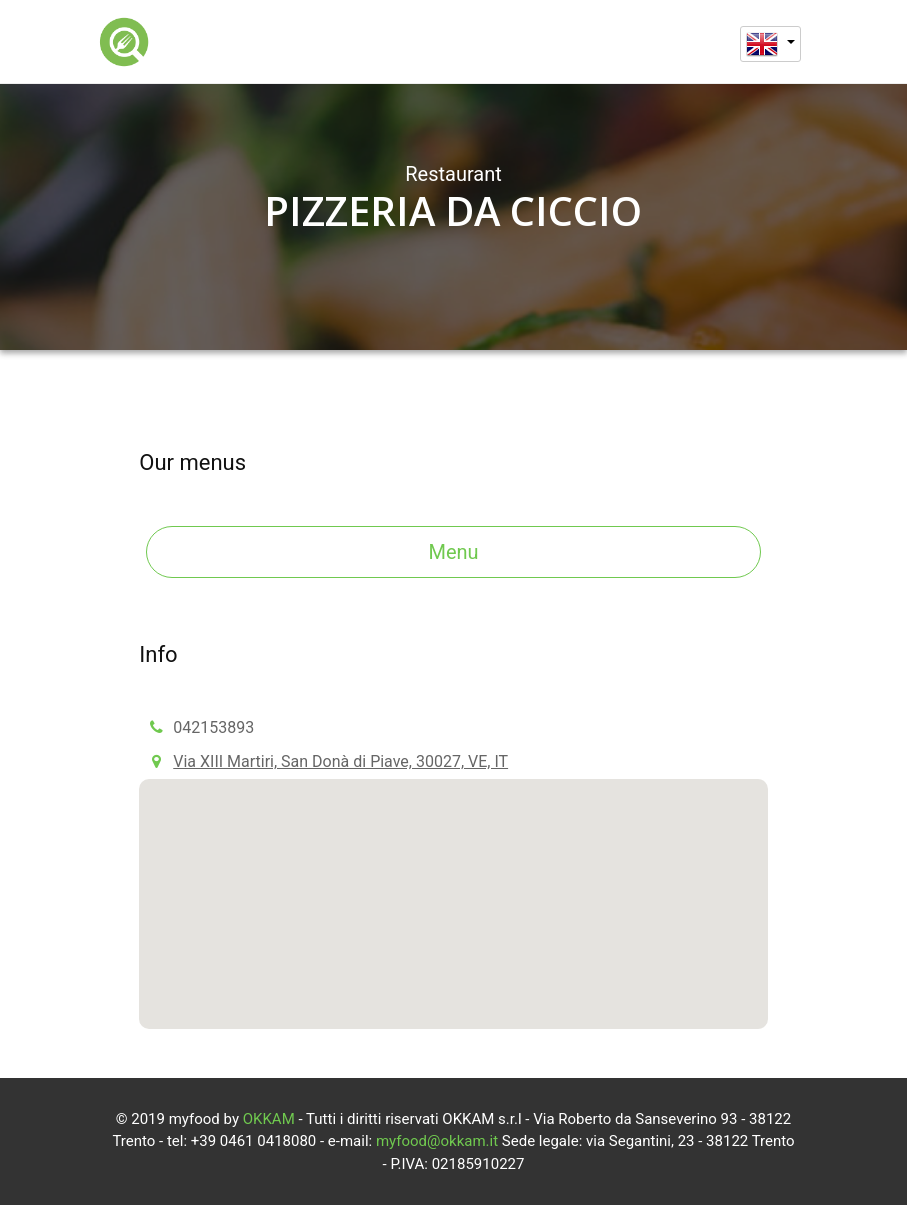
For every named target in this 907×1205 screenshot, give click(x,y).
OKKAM (269, 1119)
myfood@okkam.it (437, 1141)
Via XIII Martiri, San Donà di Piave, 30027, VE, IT (340, 761)
